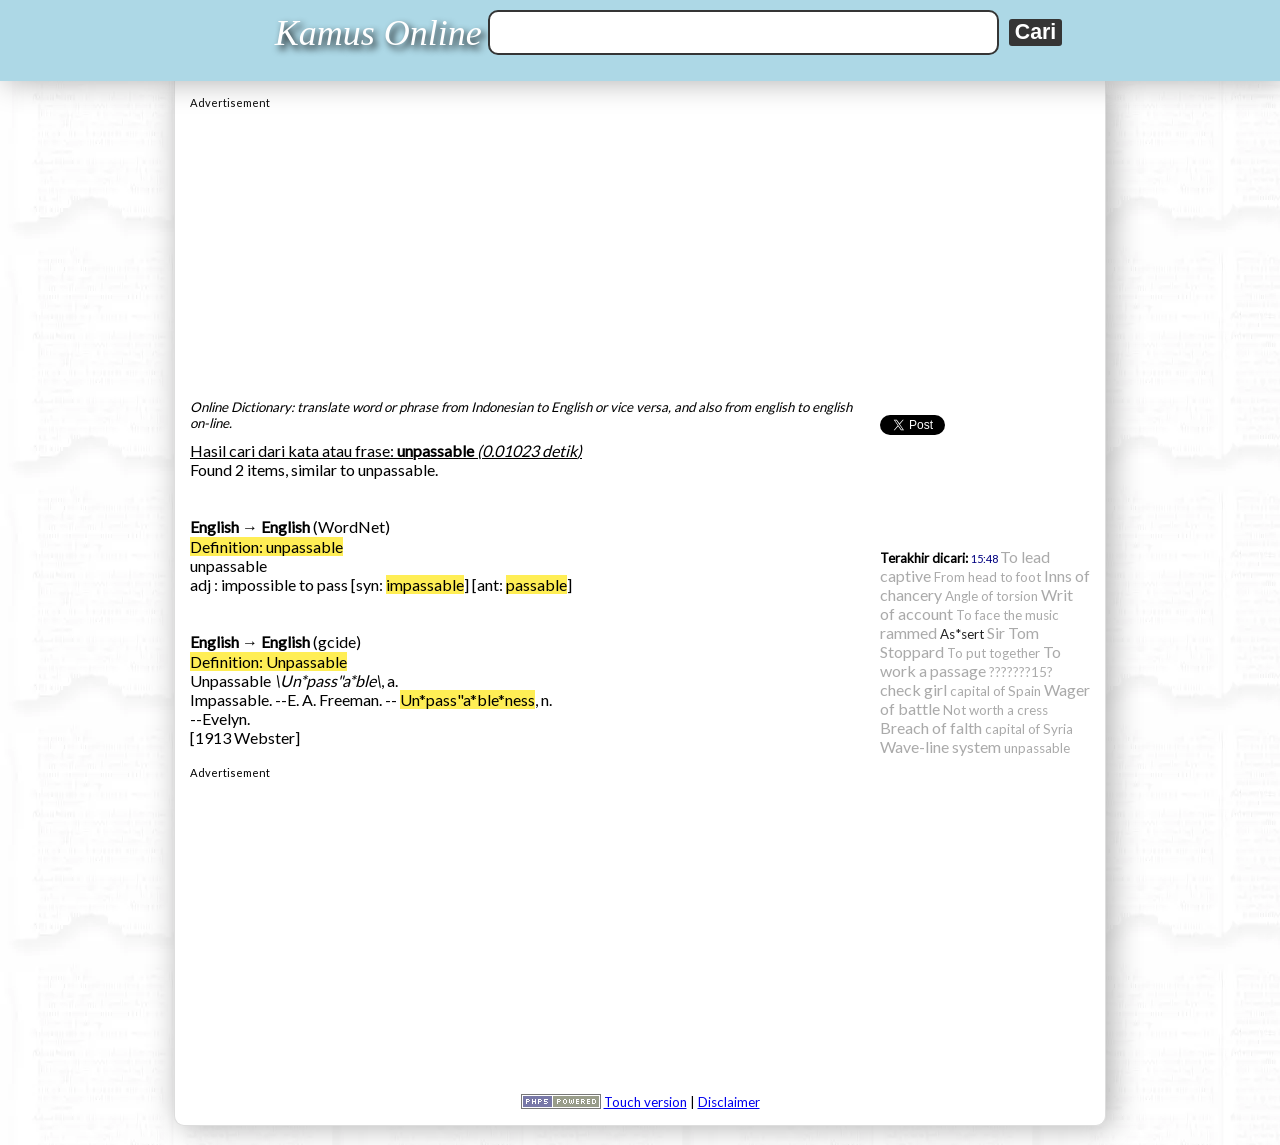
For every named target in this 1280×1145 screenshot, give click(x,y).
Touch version (645, 1102)
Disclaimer (729, 1102)
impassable (425, 584)
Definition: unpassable (266, 546)
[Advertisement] (640, 249)
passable (536, 584)
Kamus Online (378, 33)
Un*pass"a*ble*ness (467, 699)
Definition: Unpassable (268, 661)
